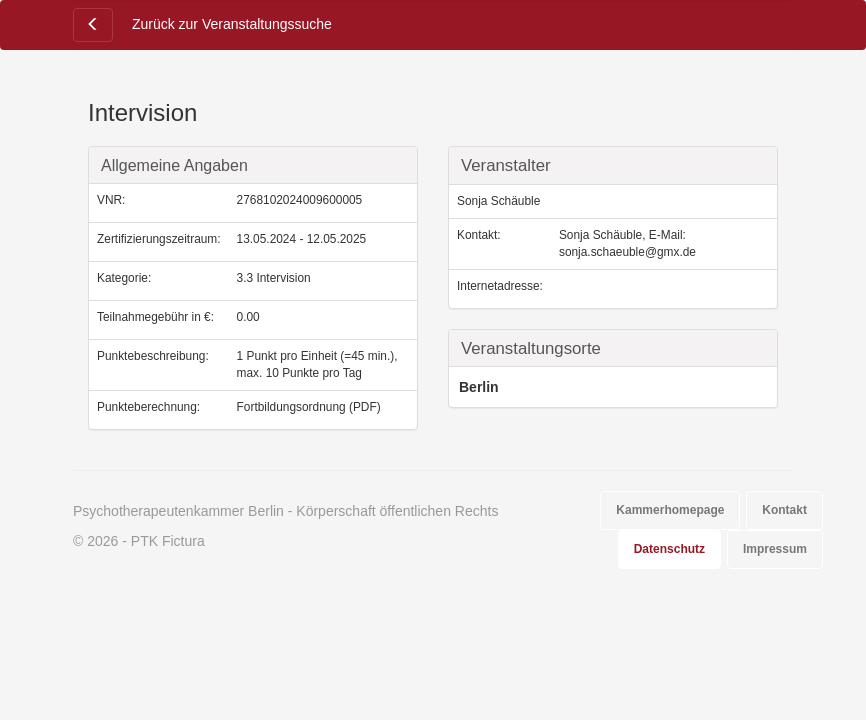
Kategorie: (124, 278)
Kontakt (784, 510)
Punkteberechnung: (148, 407)
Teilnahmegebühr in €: (155, 317)
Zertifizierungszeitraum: (159, 239)
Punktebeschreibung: (153, 356)
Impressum (775, 549)
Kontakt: (479, 235)
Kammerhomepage (670, 510)
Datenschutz (669, 549)
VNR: (111, 200)
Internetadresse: (500, 286)
